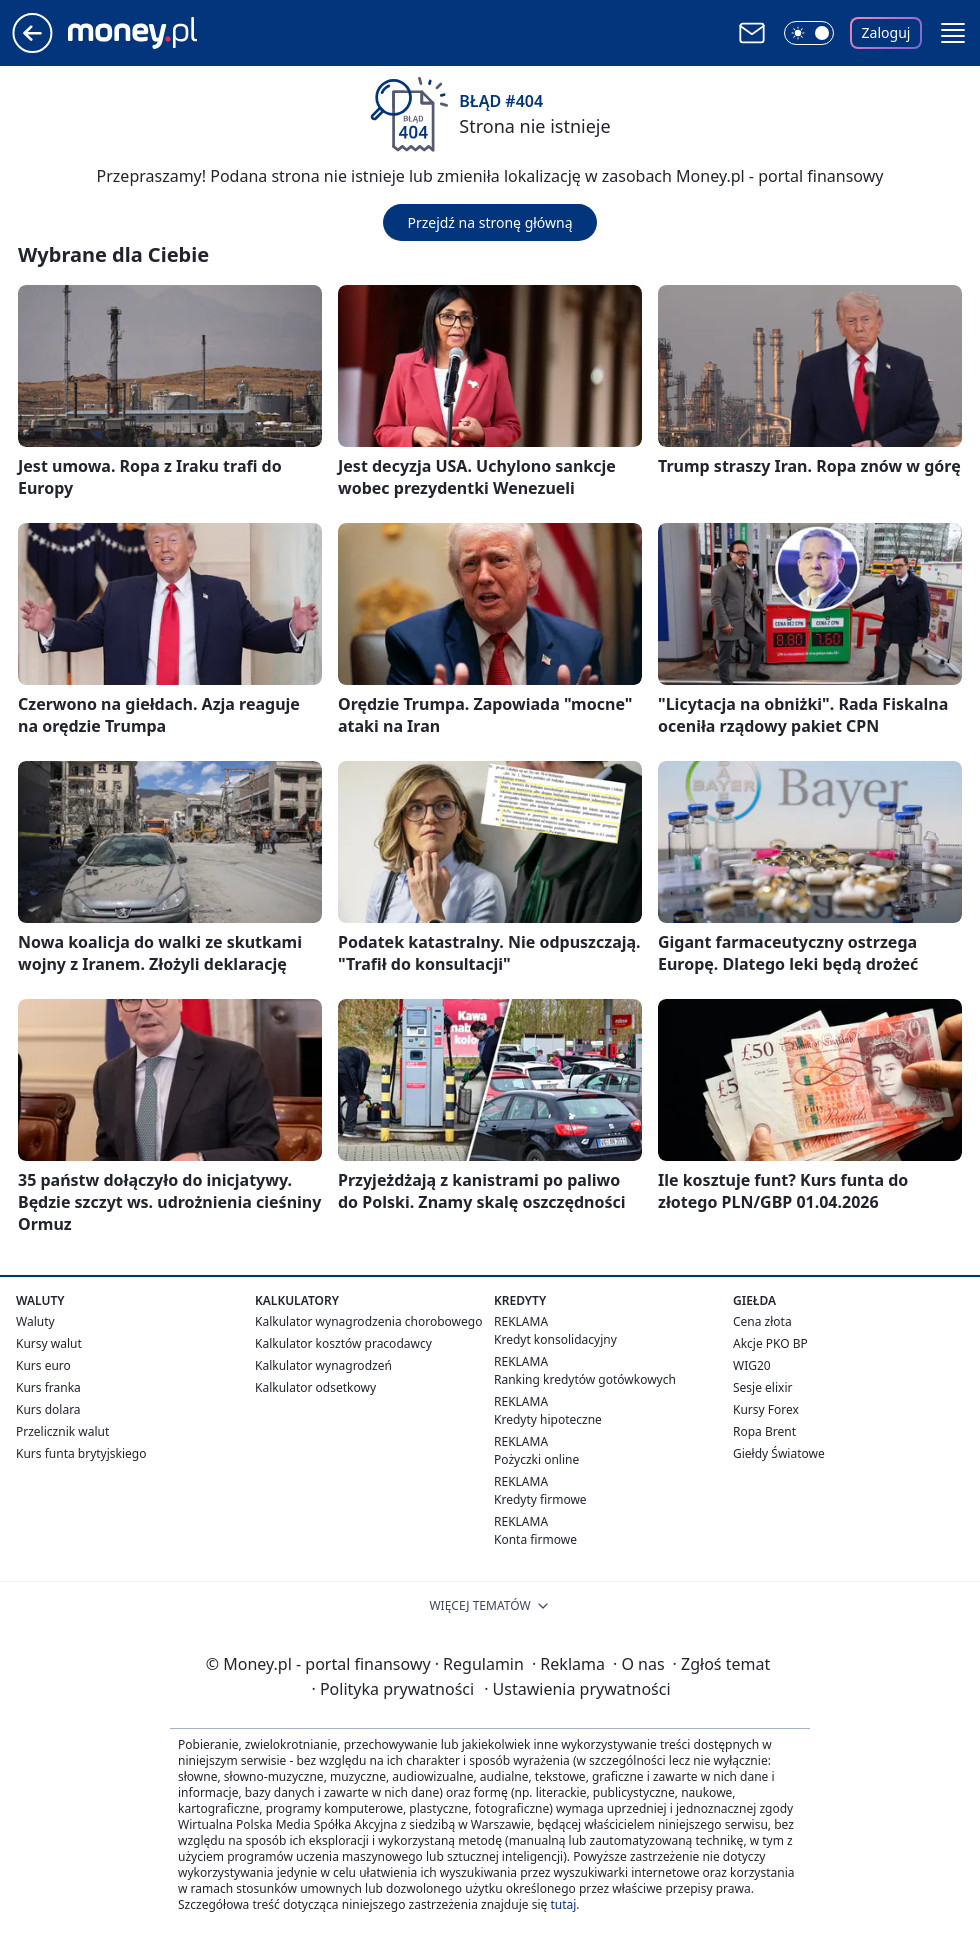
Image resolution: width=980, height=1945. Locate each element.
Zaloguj (886, 32)
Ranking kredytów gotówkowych (585, 1379)
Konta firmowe (535, 1539)
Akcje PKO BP (770, 1343)
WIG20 (752, 1365)
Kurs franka (48, 1387)
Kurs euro (43, 1365)
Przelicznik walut (62, 1431)
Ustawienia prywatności (577, 1689)
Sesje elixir (762, 1387)
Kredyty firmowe (540, 1499)
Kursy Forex (766, 1409)
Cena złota (762, 1321)
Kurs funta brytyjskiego (81, 1453)
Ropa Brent (764, 1431)
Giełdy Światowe (779, 1453)
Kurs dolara (48, 1409)
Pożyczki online (536, 1459)
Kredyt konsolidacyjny (555, 1339)
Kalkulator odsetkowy (315, 1387)
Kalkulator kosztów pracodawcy (343, 1343)
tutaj (563, 1904)
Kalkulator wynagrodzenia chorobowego (368, 1321)
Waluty (35, 1321)
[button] (953, 33)
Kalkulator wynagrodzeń (323, 1365)
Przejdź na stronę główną (489, 222)
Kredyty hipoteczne (548, 1419)
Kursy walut (49, 1343)
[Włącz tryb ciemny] (809, 33)
